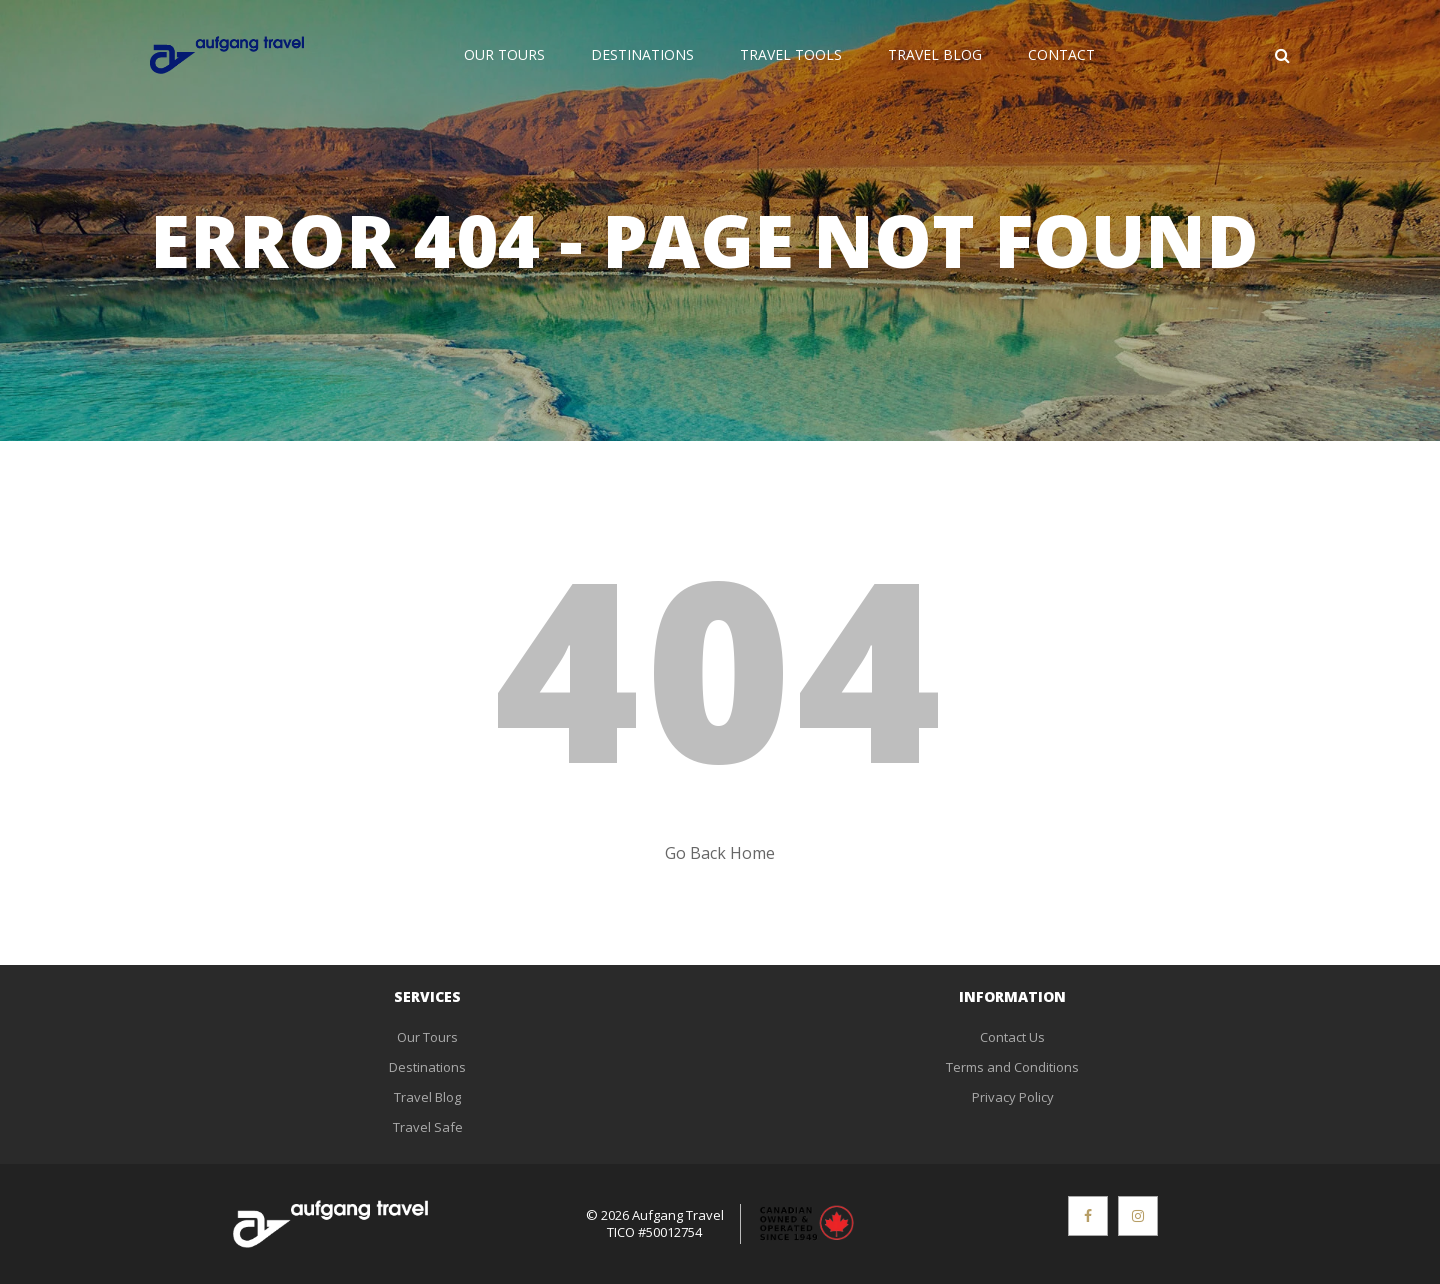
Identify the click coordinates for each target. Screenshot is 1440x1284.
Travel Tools (791, 54)
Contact (1061, 54)
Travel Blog (935, 54)
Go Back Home (720, 853)
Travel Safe (428, 1127)
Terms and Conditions (1012, 1067)
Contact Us (1012, 1037)
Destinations (642, 54)
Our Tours (504, 54)
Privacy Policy (1013, 1097)
